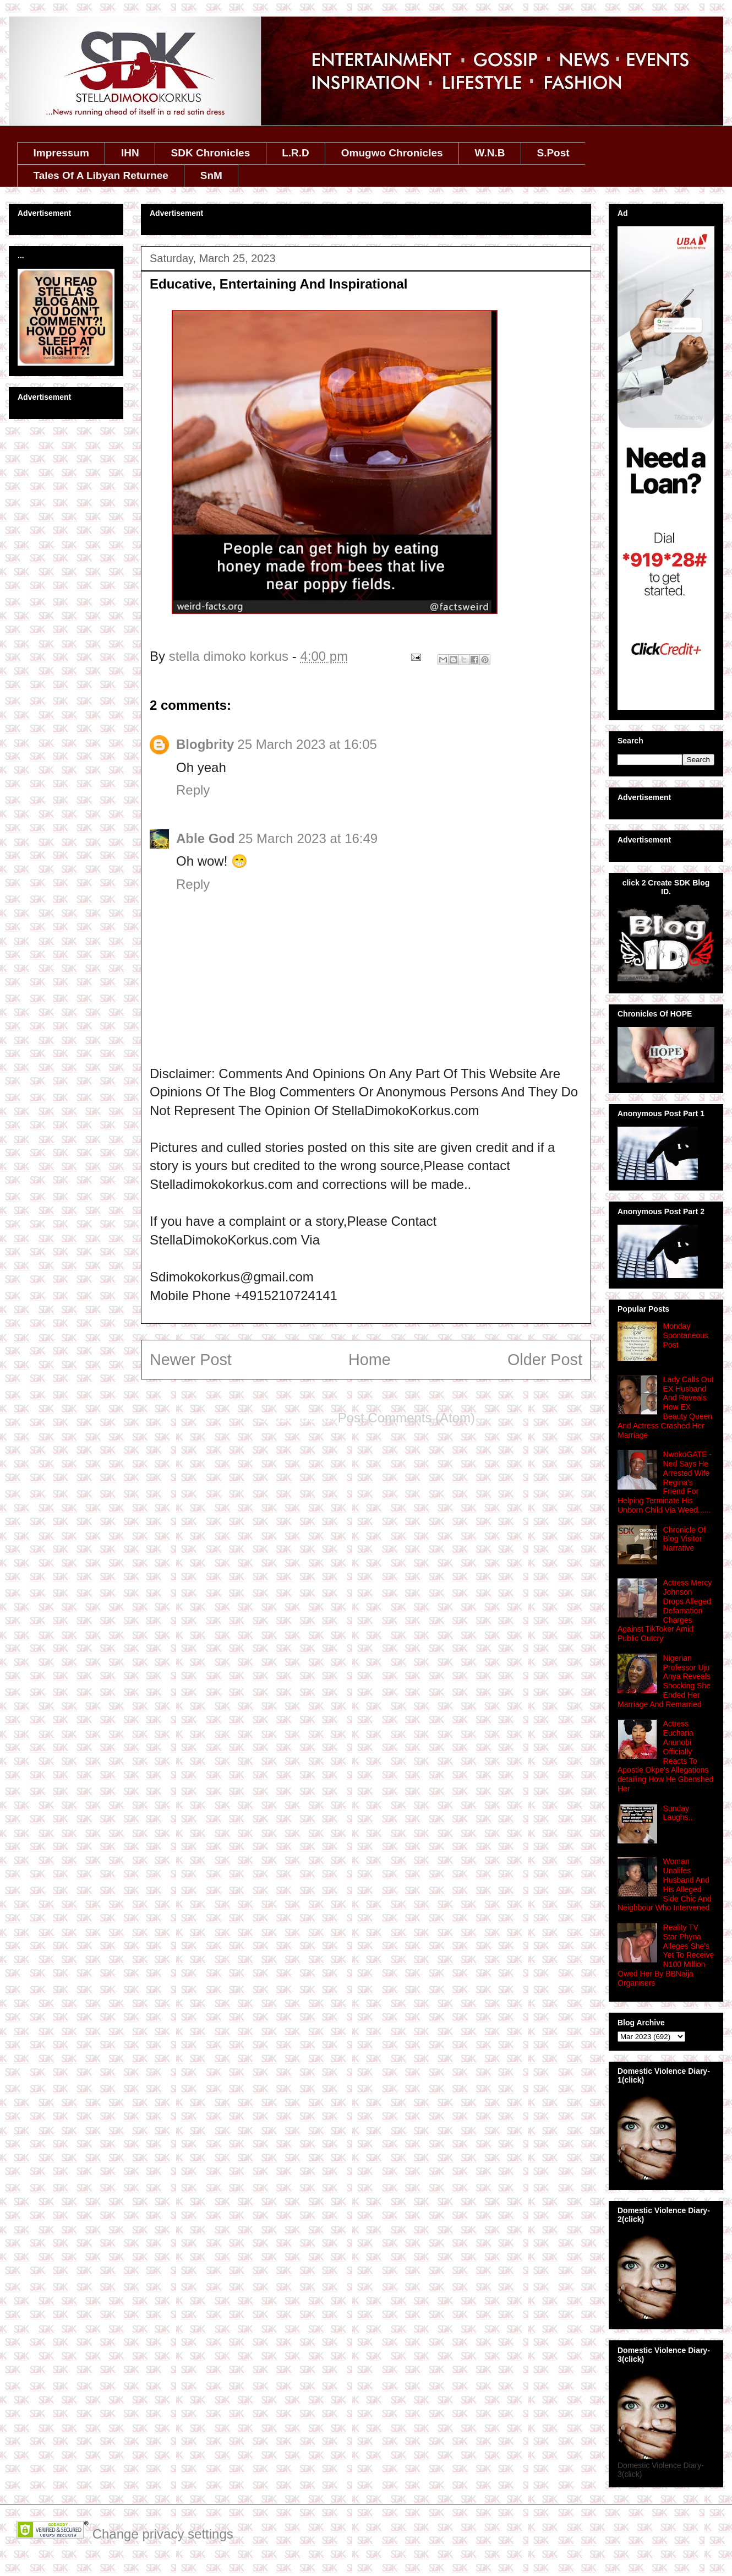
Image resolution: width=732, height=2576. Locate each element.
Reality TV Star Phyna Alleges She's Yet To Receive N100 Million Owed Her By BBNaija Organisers (666, 1955)
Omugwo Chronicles (392, 153)
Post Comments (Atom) (406, 1417)
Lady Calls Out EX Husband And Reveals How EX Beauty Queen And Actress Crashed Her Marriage (665, 1407)
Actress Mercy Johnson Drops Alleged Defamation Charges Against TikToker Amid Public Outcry (665, 1610)
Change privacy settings (162, 2533)
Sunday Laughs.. (678, 1813)
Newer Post (191, 1359)
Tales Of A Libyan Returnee (101, 175)
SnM (211, 175)
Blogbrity (205, 744)
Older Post (544, 1359)
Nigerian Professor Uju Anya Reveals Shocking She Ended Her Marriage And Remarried (664, 1681)
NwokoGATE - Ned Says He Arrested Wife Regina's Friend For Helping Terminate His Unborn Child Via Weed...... (665, 1482)
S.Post (553, 153)
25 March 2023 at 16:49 (308, 838)
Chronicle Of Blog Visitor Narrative (684, 1539)
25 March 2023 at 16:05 (307, 744)
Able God (205, 838)
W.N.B (490, 153)
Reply (193, 789)
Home (369, 1359)
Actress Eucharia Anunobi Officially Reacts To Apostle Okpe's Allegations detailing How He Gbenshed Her (665, 1756)
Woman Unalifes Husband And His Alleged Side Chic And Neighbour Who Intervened (665, 1884)
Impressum (61, 153)
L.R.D (295, 153)
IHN (130, 153)
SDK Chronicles (210, 153)
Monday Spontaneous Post (686, 1335)
